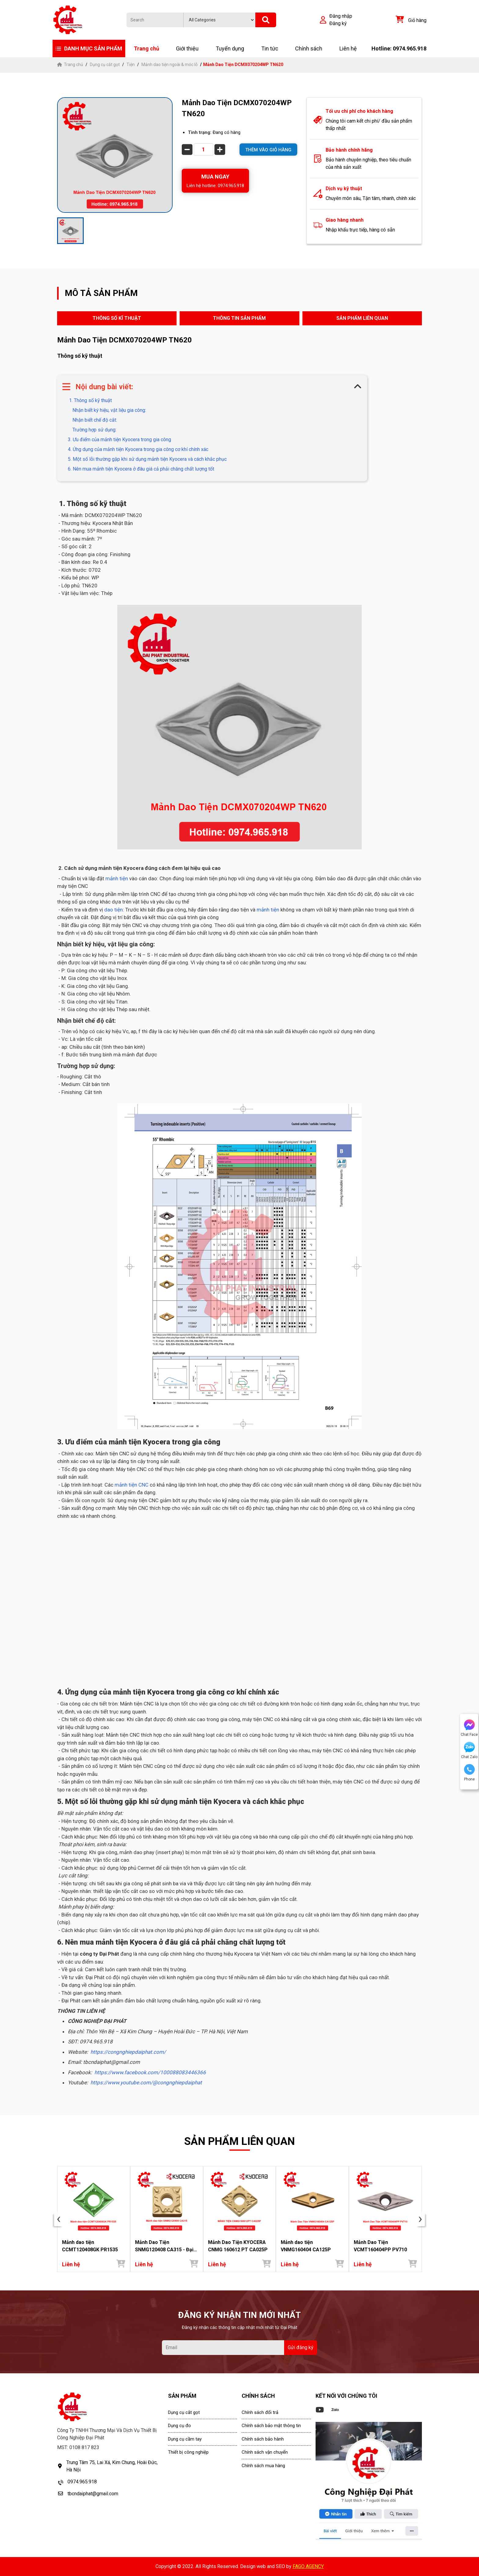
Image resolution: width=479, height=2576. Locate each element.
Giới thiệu (187, 48)
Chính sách (308, 48)
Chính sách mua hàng (263, 2465)
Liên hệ (348, 48)
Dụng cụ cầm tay (185, 2439)
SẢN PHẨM (182, 2396)
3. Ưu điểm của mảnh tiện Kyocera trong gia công (119, 439)
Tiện (130, 64)
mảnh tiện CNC (130, 1485)
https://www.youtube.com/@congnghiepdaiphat (146, 2082)
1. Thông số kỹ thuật (90, 400)
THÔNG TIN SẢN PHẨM (239, 318)
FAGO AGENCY (308, 2566)
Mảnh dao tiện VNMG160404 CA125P (306, 2246)
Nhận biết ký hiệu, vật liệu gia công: (109, 410)
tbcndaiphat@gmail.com (93, 2494)
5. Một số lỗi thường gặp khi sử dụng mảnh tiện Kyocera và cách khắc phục (147, 459)
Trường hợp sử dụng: (94, 430)
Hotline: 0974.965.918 (398, 48)
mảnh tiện (116, 878)
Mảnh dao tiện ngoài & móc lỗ (169, 64)
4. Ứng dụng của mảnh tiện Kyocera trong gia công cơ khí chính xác (138, 449)
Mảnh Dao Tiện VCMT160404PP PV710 (380, 2246)
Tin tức (269, 48)
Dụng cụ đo (179, 2425)
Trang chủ (146, 48)
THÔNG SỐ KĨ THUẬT (117, 318)
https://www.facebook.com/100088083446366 (150, 2072)
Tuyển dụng (230, 48)
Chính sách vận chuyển (265, 2452)
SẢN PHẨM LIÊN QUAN (362, 318)
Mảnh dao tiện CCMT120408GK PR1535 (90, 2246)
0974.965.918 (82, 2482)
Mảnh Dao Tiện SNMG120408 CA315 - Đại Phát (164, 2246)
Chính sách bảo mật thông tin (271, 2425)
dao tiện (113, 910)
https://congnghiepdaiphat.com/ (128, 2052)
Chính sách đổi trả (260, 2412)
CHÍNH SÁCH (258, 2396)
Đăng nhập (340, 16)
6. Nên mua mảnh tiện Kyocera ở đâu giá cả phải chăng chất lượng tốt (141, 469)
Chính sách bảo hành (263, 2439)
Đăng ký (338, 23)
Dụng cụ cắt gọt (105, 64)
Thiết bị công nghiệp (188, 2452)
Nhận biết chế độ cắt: (94, 420)
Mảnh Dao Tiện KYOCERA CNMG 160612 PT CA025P (238, 2246)
